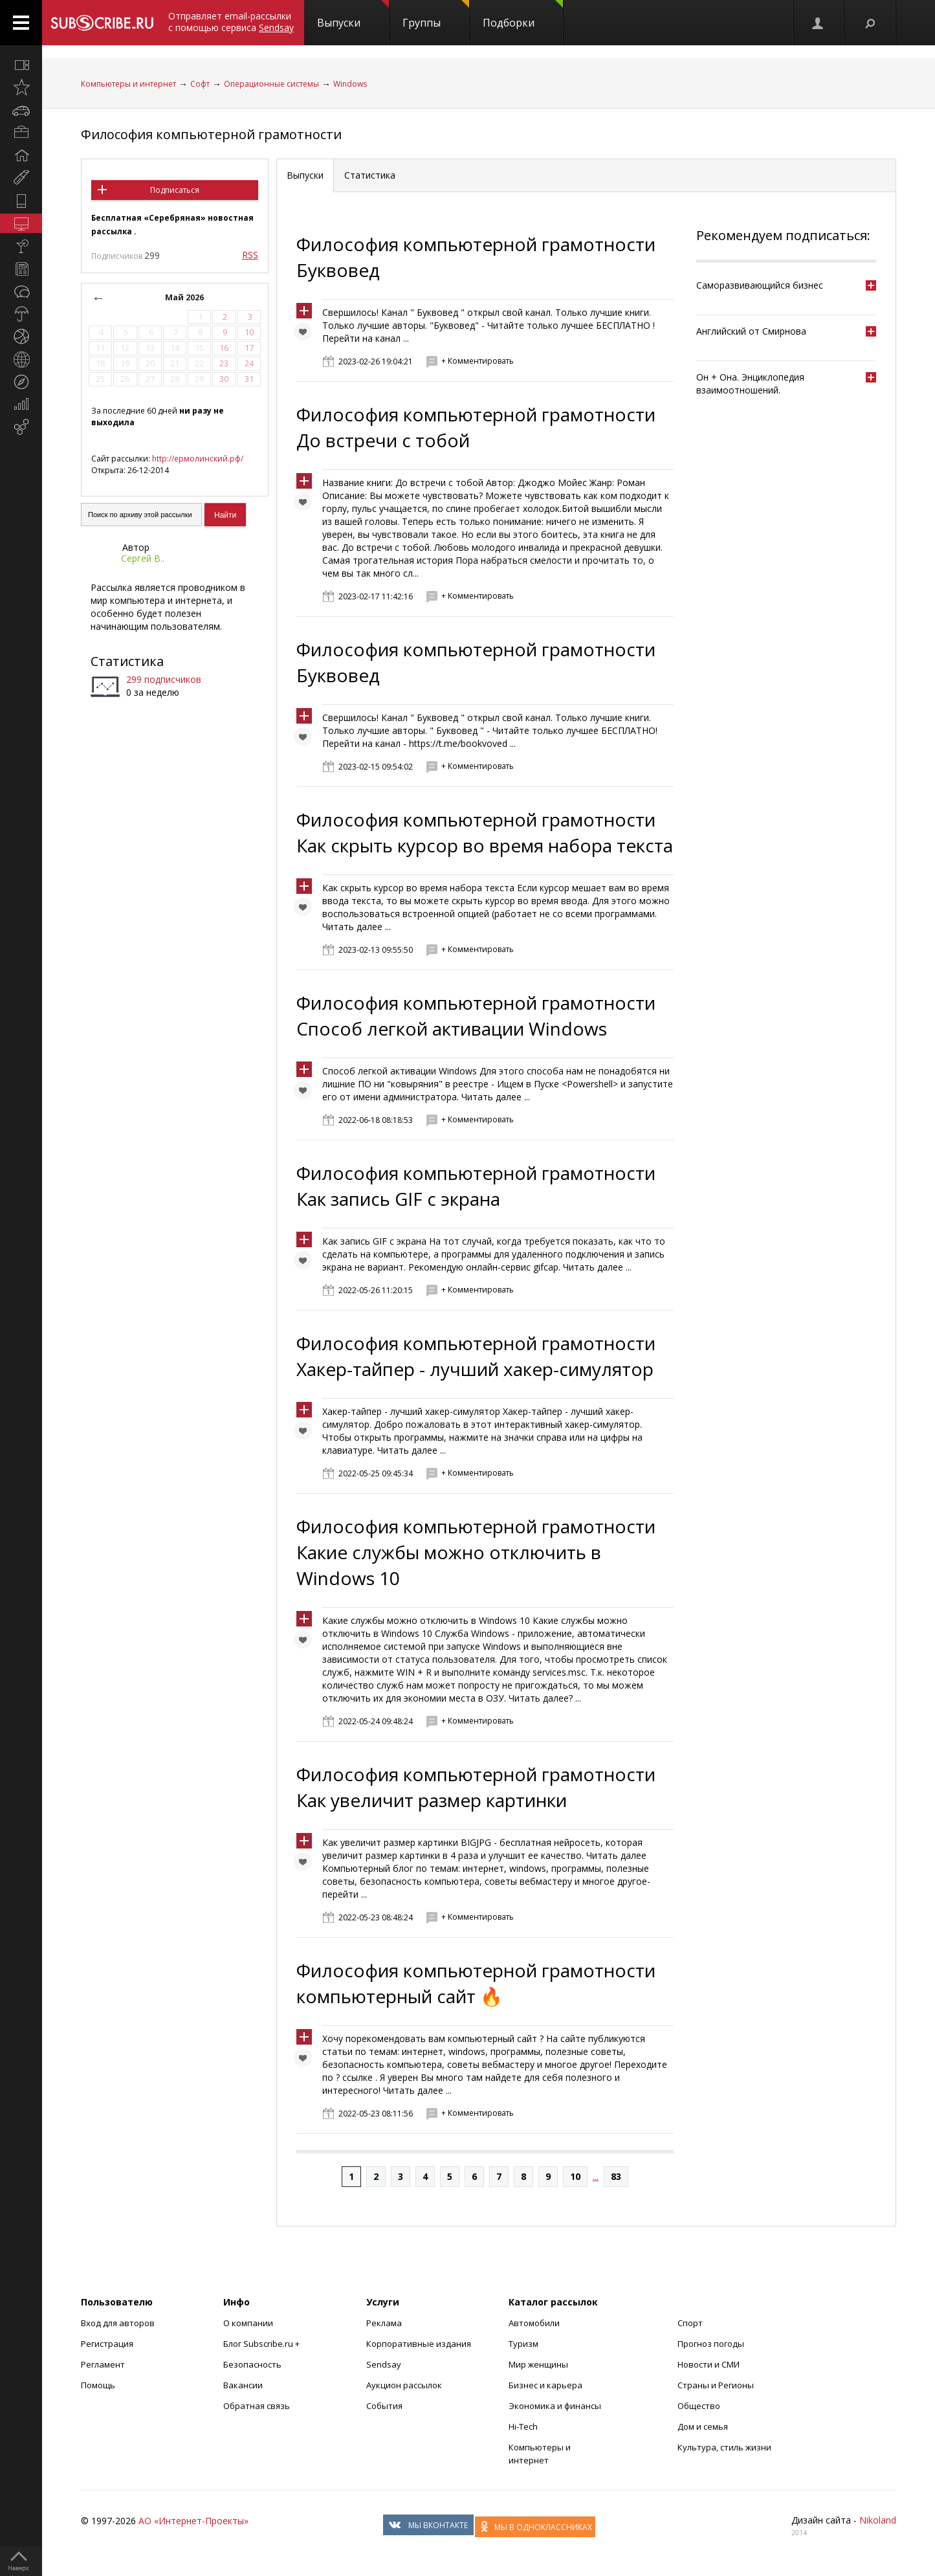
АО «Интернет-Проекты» (193, 2521)
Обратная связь (256, 2406)
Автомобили (534, 2323)
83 (616, 2176)
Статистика (127, 661)
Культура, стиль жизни (724, 2447)
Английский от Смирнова (751, 331)
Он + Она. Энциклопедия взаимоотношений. (750, 383)
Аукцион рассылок (404, 2385)
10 (575, 2176)
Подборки (523, 15)
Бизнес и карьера (545, 2385)
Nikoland (877, 2520)
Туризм (523, 2343)
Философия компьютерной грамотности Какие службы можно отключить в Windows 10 (475, 1552)
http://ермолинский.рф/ (197, 458)
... (596, 2176)
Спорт (690, 2323)
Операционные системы (271, 83)
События (384, 2406)
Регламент (103, 2364)
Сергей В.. (142, 558)
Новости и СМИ (708, 2364)
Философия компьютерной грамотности (211, 134)
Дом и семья (702, 2426)
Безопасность (252, 2364)
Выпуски (353, 15)
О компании (248, 2323)
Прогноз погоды (710, 2343)
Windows (350, 83)
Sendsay (383, 2364)
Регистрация (107, 2343)
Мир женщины (538, 2364)
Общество (698, 2406)
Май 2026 (184, 297)
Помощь (98, 2385)
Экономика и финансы (555, 2406)
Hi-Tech (523, 2426)
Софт (200, 83)
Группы (435, 15)
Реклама (384, 2323)
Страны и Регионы (715, 2385)
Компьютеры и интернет (128, 83)
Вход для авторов (118, 2323)
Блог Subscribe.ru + (262, 2343)
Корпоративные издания (418, 2343)
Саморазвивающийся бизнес (759, 285)
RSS (250, 255)
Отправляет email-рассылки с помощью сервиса (231, 22)
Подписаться (174, 189)
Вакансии (243, 2385)
